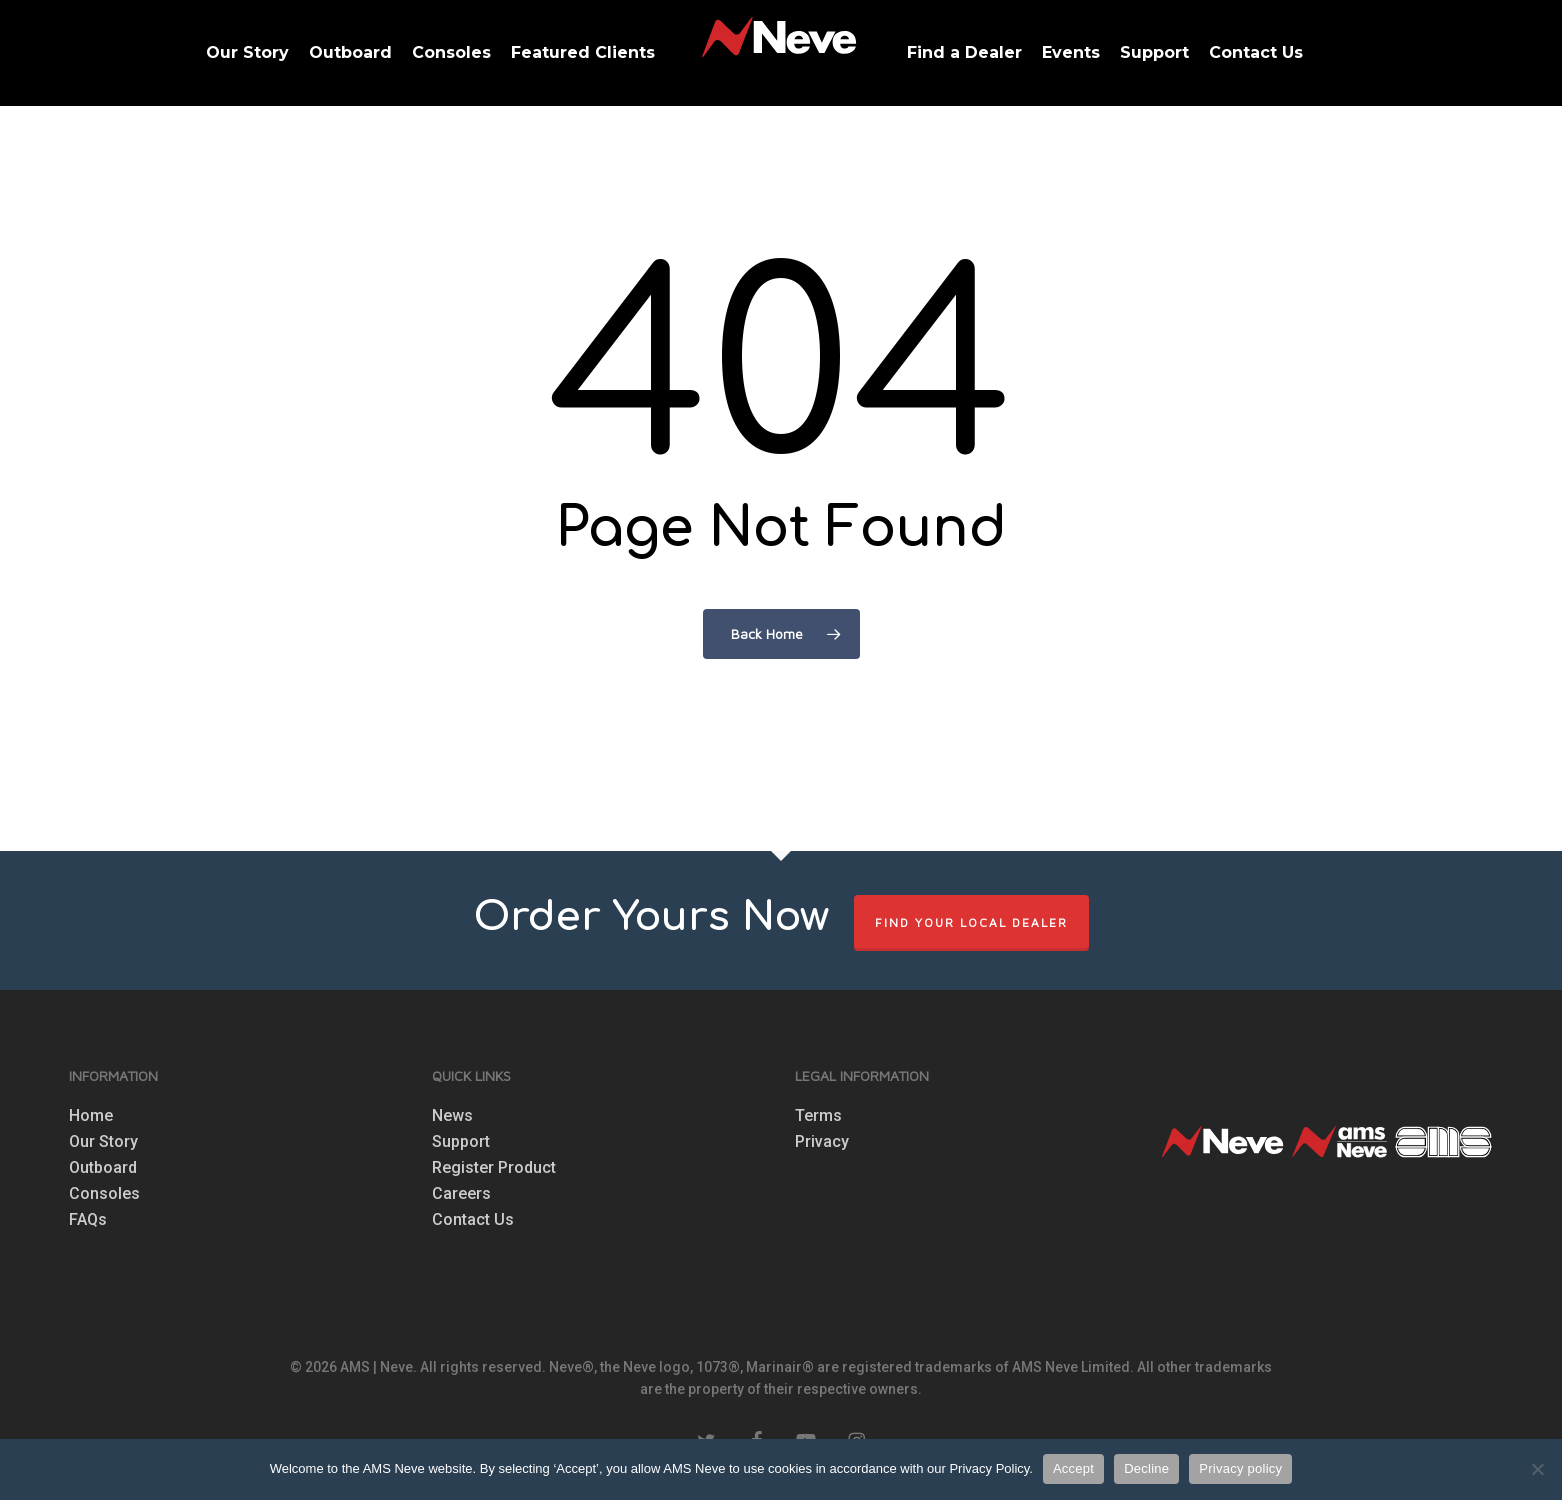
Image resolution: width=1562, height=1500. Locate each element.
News (452, 1116)
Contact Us (473, 1220)
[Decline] (1537, 1469)
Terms (818, 1116)
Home (91, 1116)
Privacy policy (1240, 1468)
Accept (1073, 1468)
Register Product (494, 1168)
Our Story (103, 1142)
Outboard (103, 1168)
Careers (461, 1194)
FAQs (88, 1220)
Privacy (822, 1142)
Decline (1146, 1468)
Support (461, 1142)
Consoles (104, 1194)
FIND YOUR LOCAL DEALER (971, 922)
